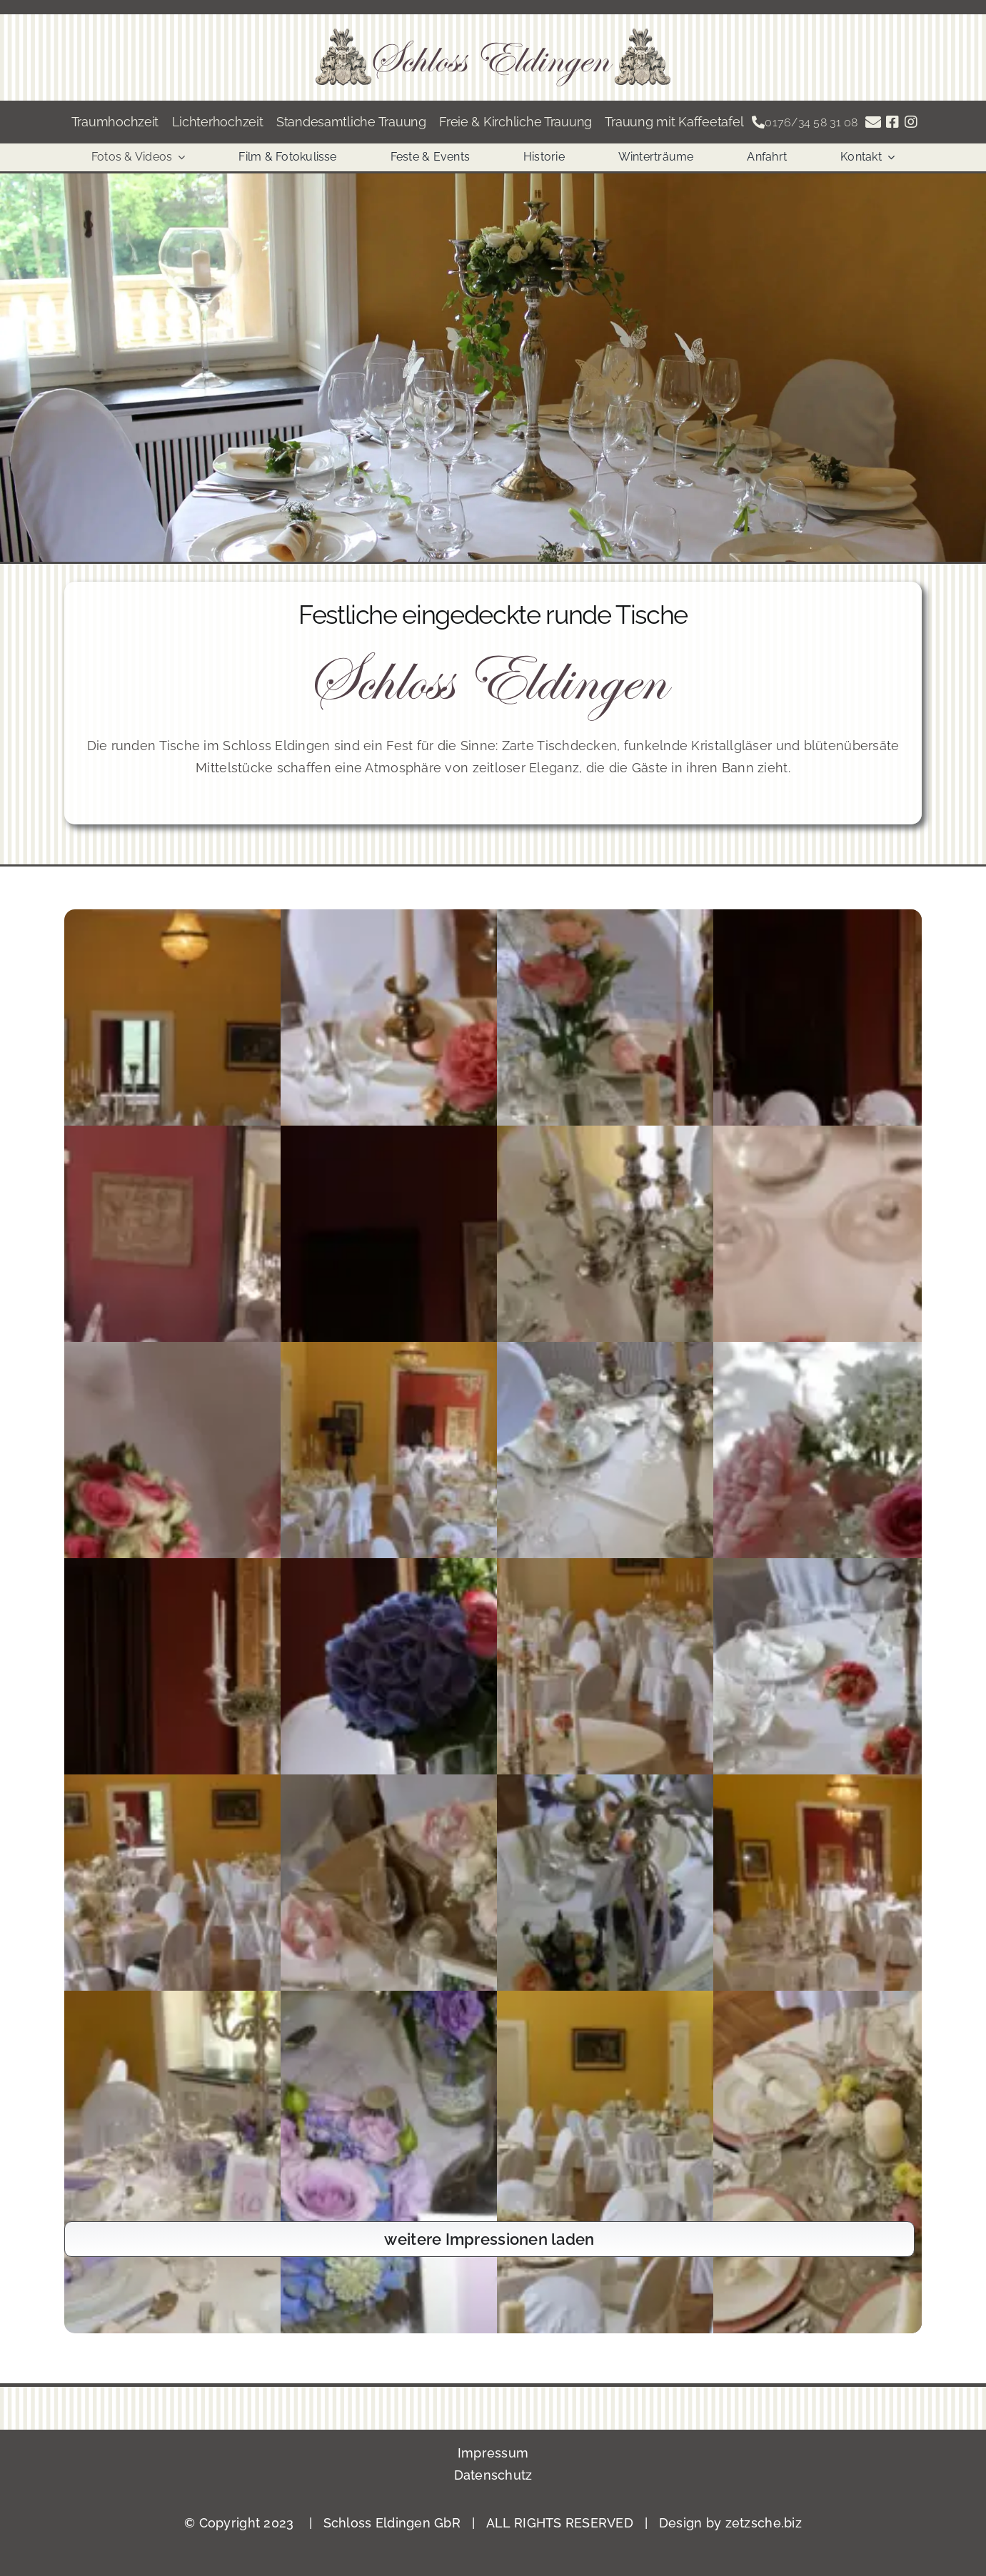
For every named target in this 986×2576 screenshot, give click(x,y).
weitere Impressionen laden (489, 2239)
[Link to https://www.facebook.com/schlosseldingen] (892, 122)
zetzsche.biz (763, 2522)
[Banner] (493, 34)
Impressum (493, 2452)
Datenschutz (493, 2475)
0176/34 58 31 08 (811, 122)
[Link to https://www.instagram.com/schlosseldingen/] (911, 122)
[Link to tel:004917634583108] (758, 122)
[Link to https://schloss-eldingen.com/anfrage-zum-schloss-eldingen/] (873, 122)
